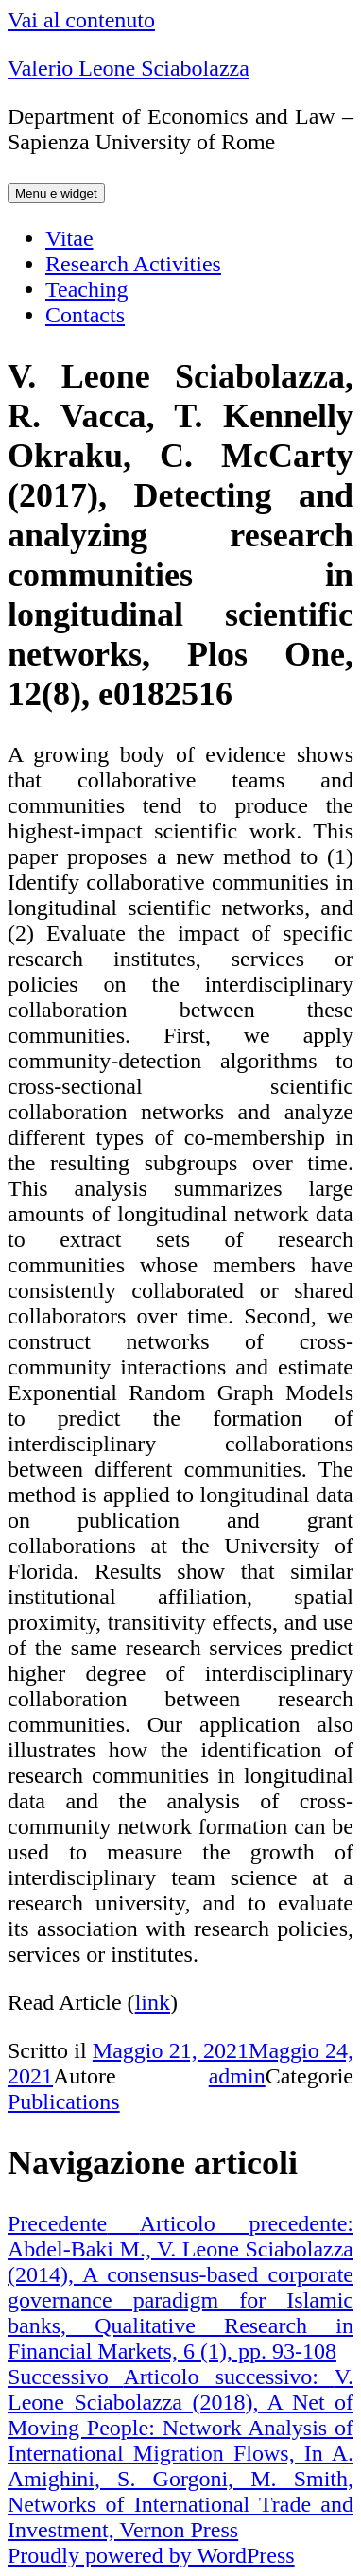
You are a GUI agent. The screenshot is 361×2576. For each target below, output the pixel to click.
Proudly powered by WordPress (151, 2555)
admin (237, 2076)
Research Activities (133, 263)
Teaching (87, 289)
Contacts (85, 315)
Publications (64, 2101)
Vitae (69, 238)
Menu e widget (56, 193)
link (152, 2002)
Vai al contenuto (81, 20)
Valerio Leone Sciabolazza (128, 68)
